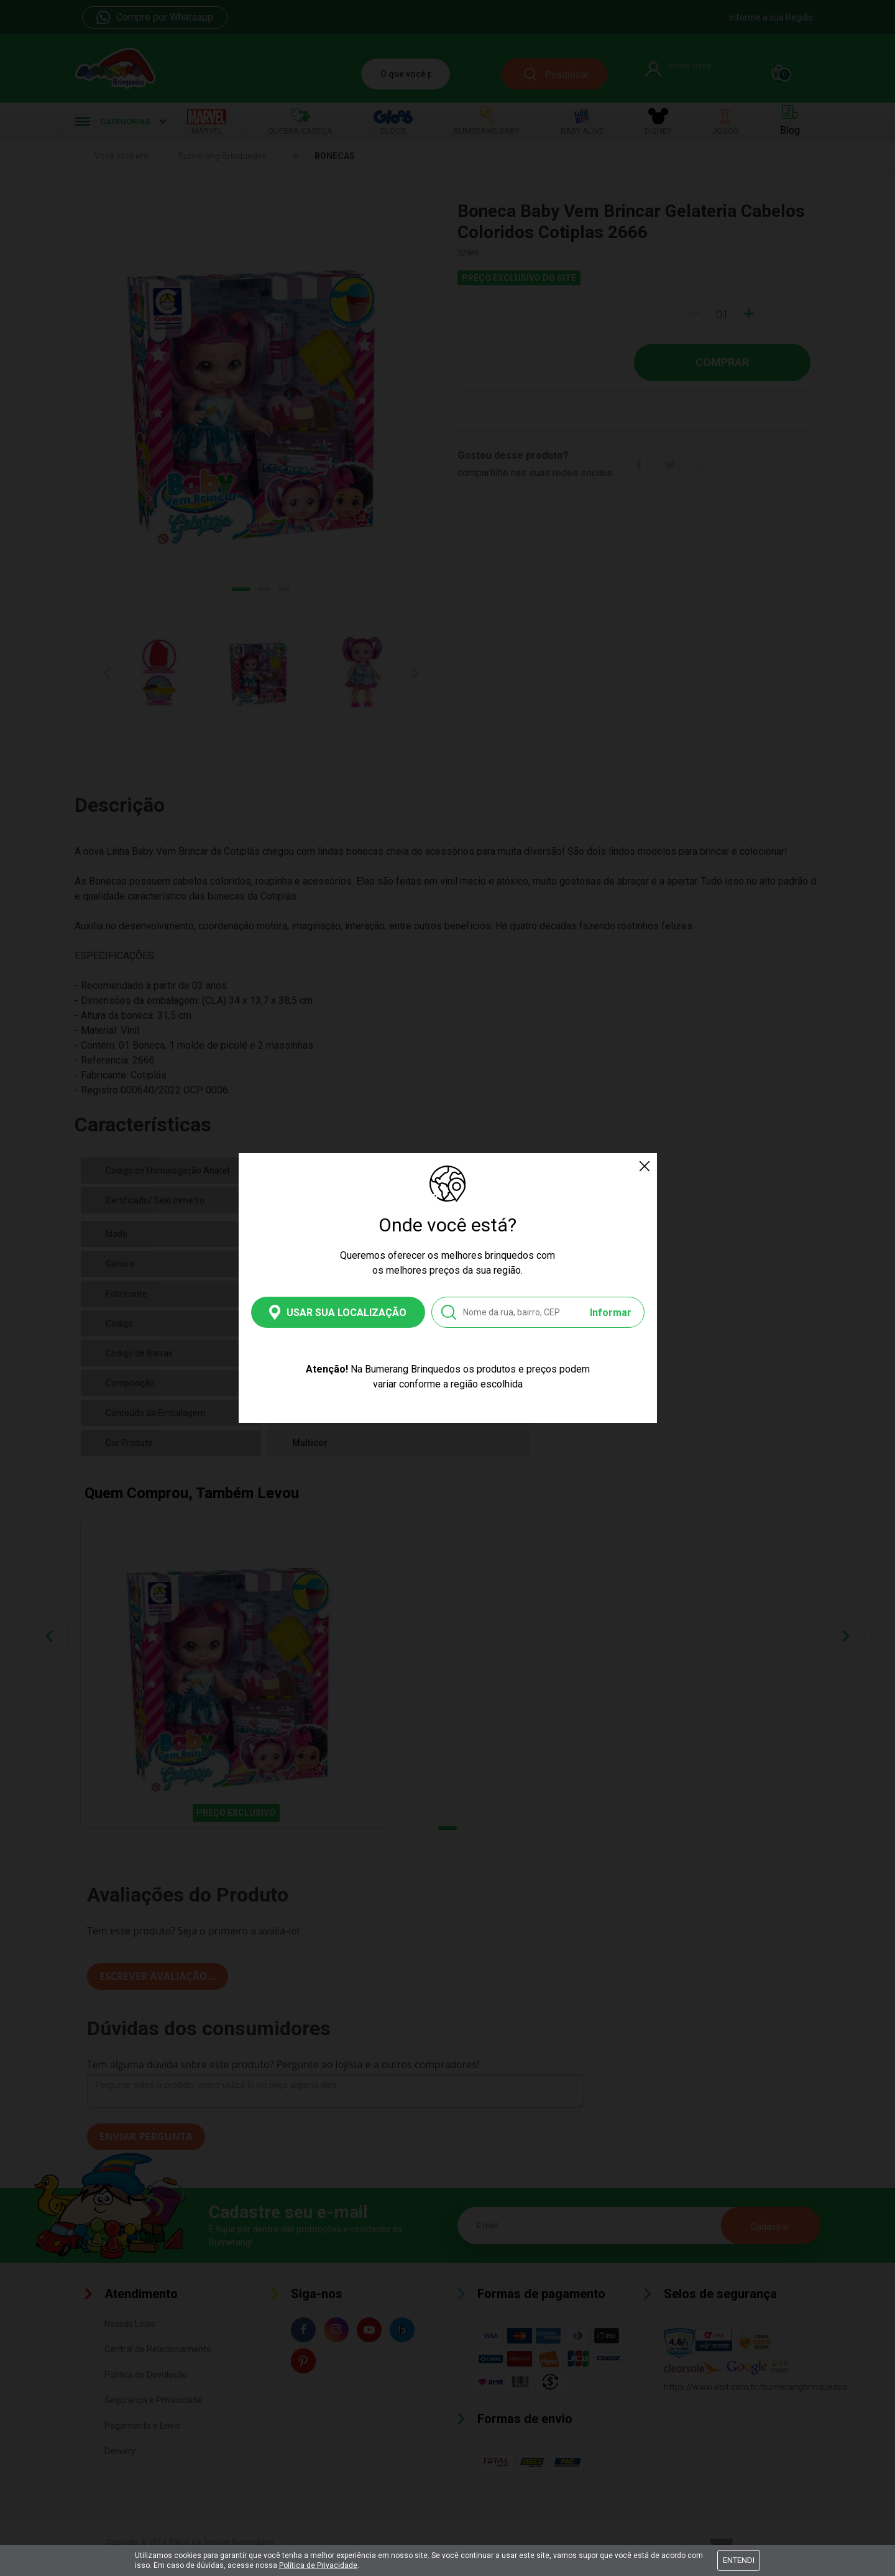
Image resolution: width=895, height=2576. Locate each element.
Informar (610, 1312)
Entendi (739, 2560)
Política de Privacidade (318, 2565)
